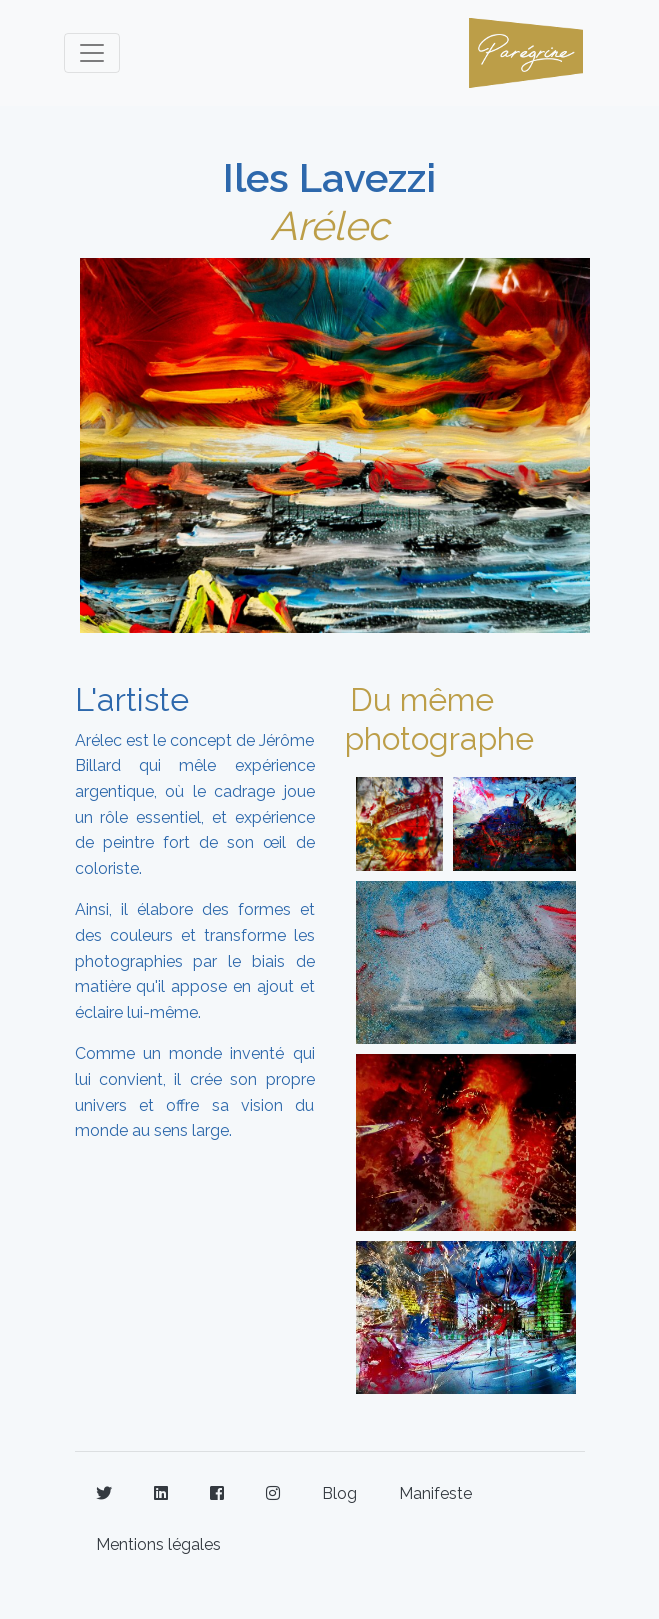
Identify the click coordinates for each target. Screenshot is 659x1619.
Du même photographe (439, 718)
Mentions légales (158, 1544)
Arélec (329, 225)
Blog (339, 1493)
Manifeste (435, 1493)
